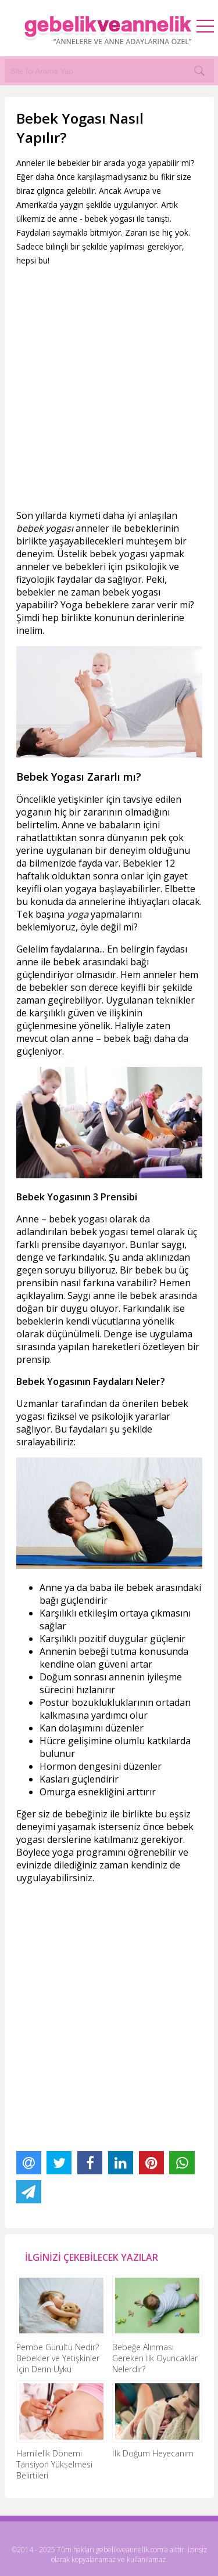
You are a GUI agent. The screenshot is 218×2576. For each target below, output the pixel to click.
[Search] (199, 70)
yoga (77, 914)
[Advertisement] (109, 388)
